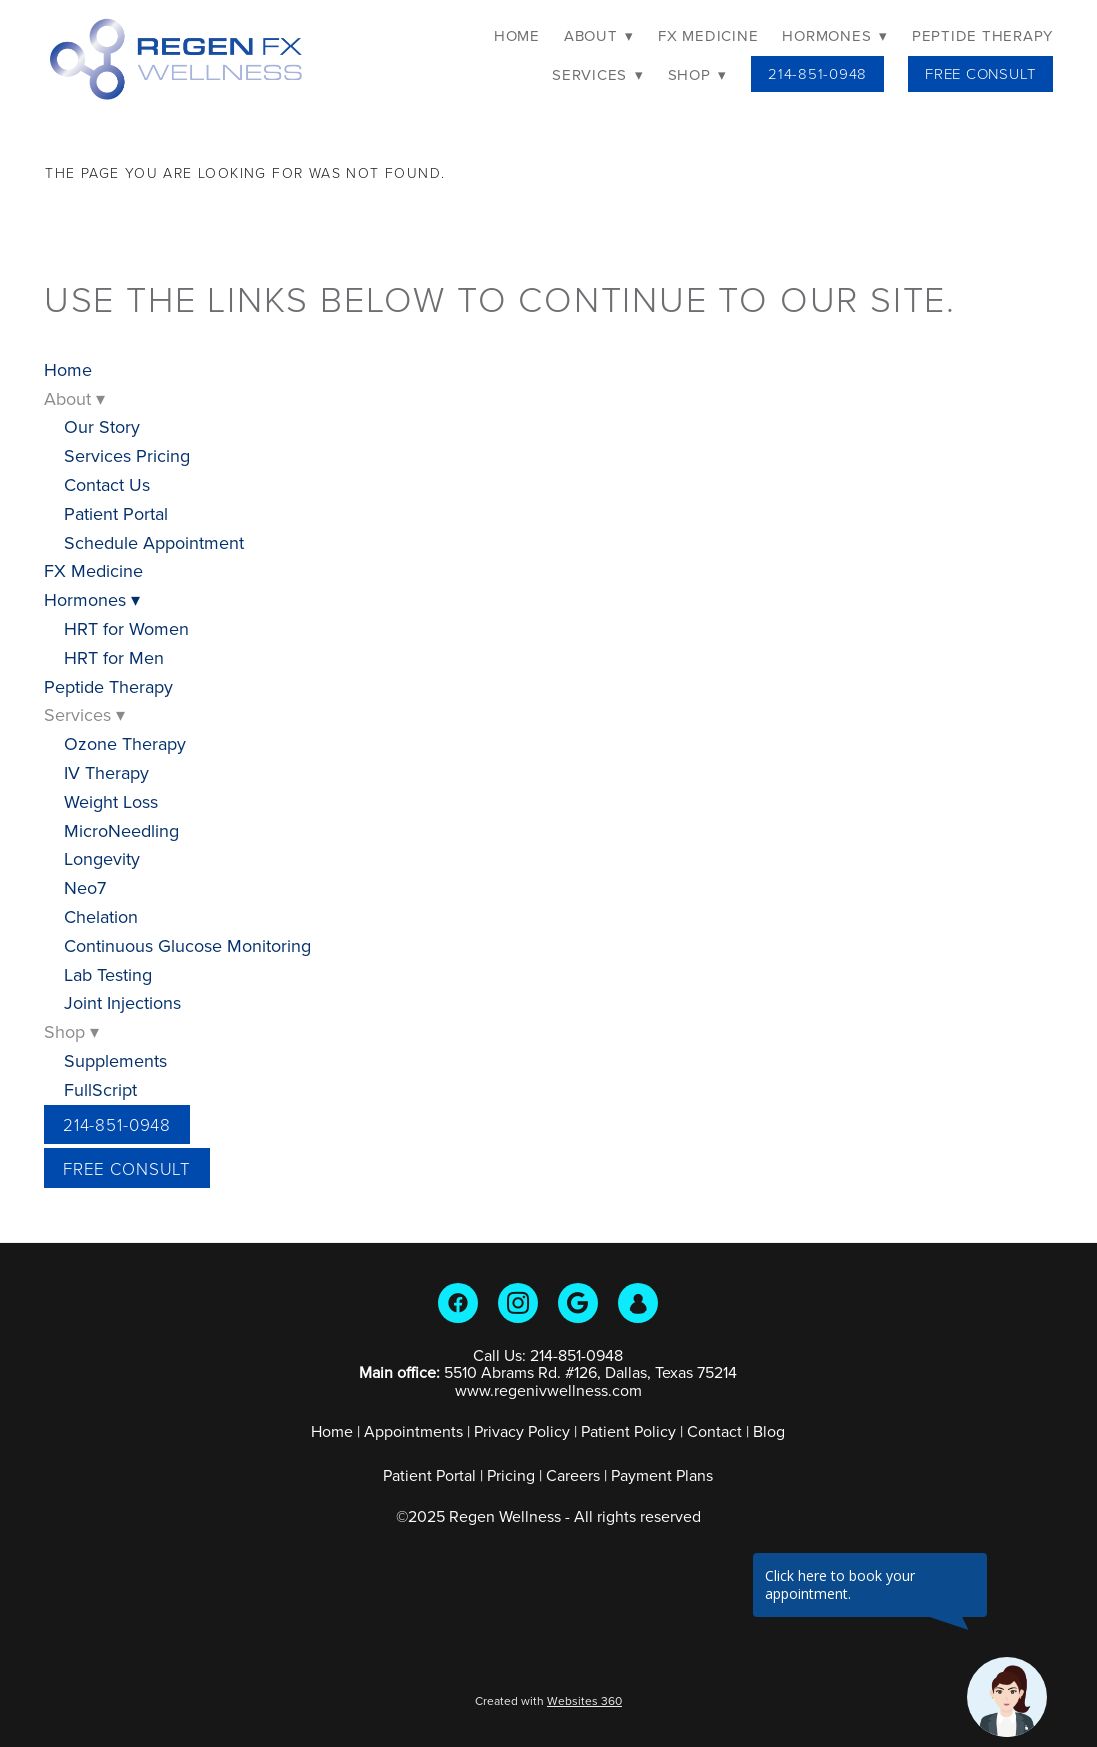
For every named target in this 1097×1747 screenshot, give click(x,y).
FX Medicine (708, 35)
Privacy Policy (522, 1431)
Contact (714, 1431)
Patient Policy (630, 1431)
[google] (578, 1303)
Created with (548, 1700)
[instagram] (518, 1303)
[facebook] (458, 1303)
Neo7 (85, 887)
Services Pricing (127, 455)
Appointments (413, 1431)
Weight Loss (111, 801)
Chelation (101, 916)
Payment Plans (662, 1475)
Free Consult (980, 73)
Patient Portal (116, 513)
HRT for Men (114, 657)
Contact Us (107, 484)
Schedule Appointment (154, 542)
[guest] (638, 1303)
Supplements (115, 1060)
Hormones (835, 35)
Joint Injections (122, 1002)
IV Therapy (106, 772)
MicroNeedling (121, 830)
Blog (769, 1431)
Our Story (102, 426)
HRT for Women (126, 628)
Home (517, 35)
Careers (573, 1475)
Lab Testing (108, 974)
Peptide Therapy (982, 35)
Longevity (102, 858)
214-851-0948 (817, 73)
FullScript (100, 1089)
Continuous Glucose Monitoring (187, 945)
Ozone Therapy (125, 743)
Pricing (511, 1475)
